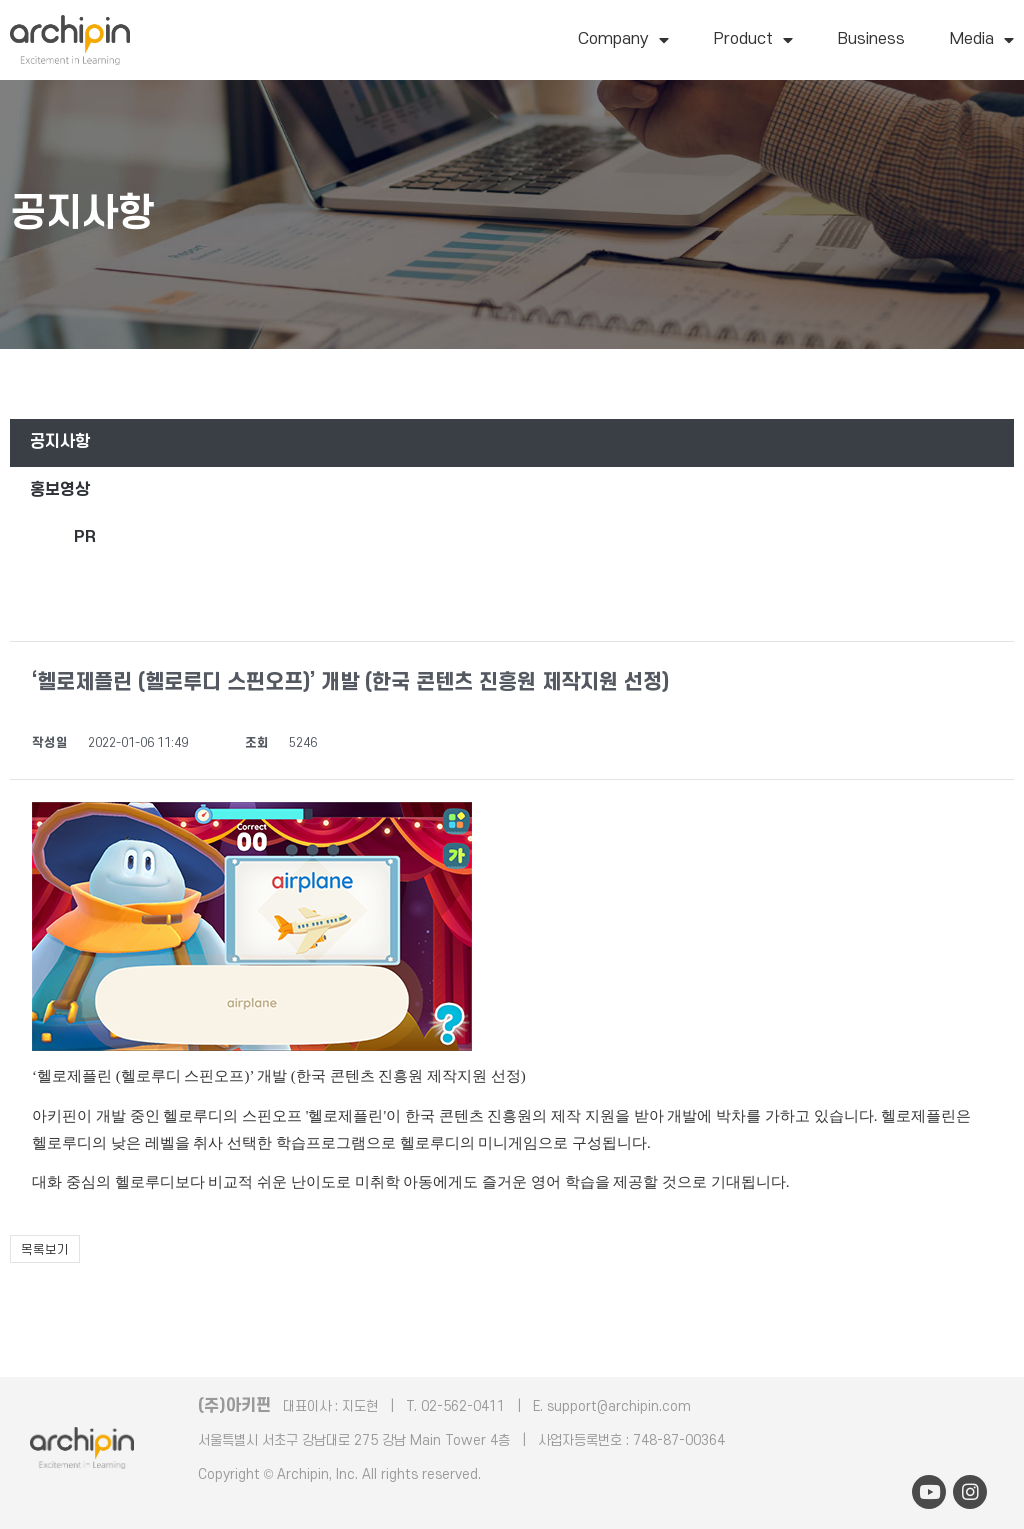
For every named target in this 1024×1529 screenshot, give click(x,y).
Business (871, 39)
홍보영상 (60, 490)
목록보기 (45, 1250)
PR (85, 537)
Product (753, 40)
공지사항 (60, 442)
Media (982, 40)
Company (623, 40)
